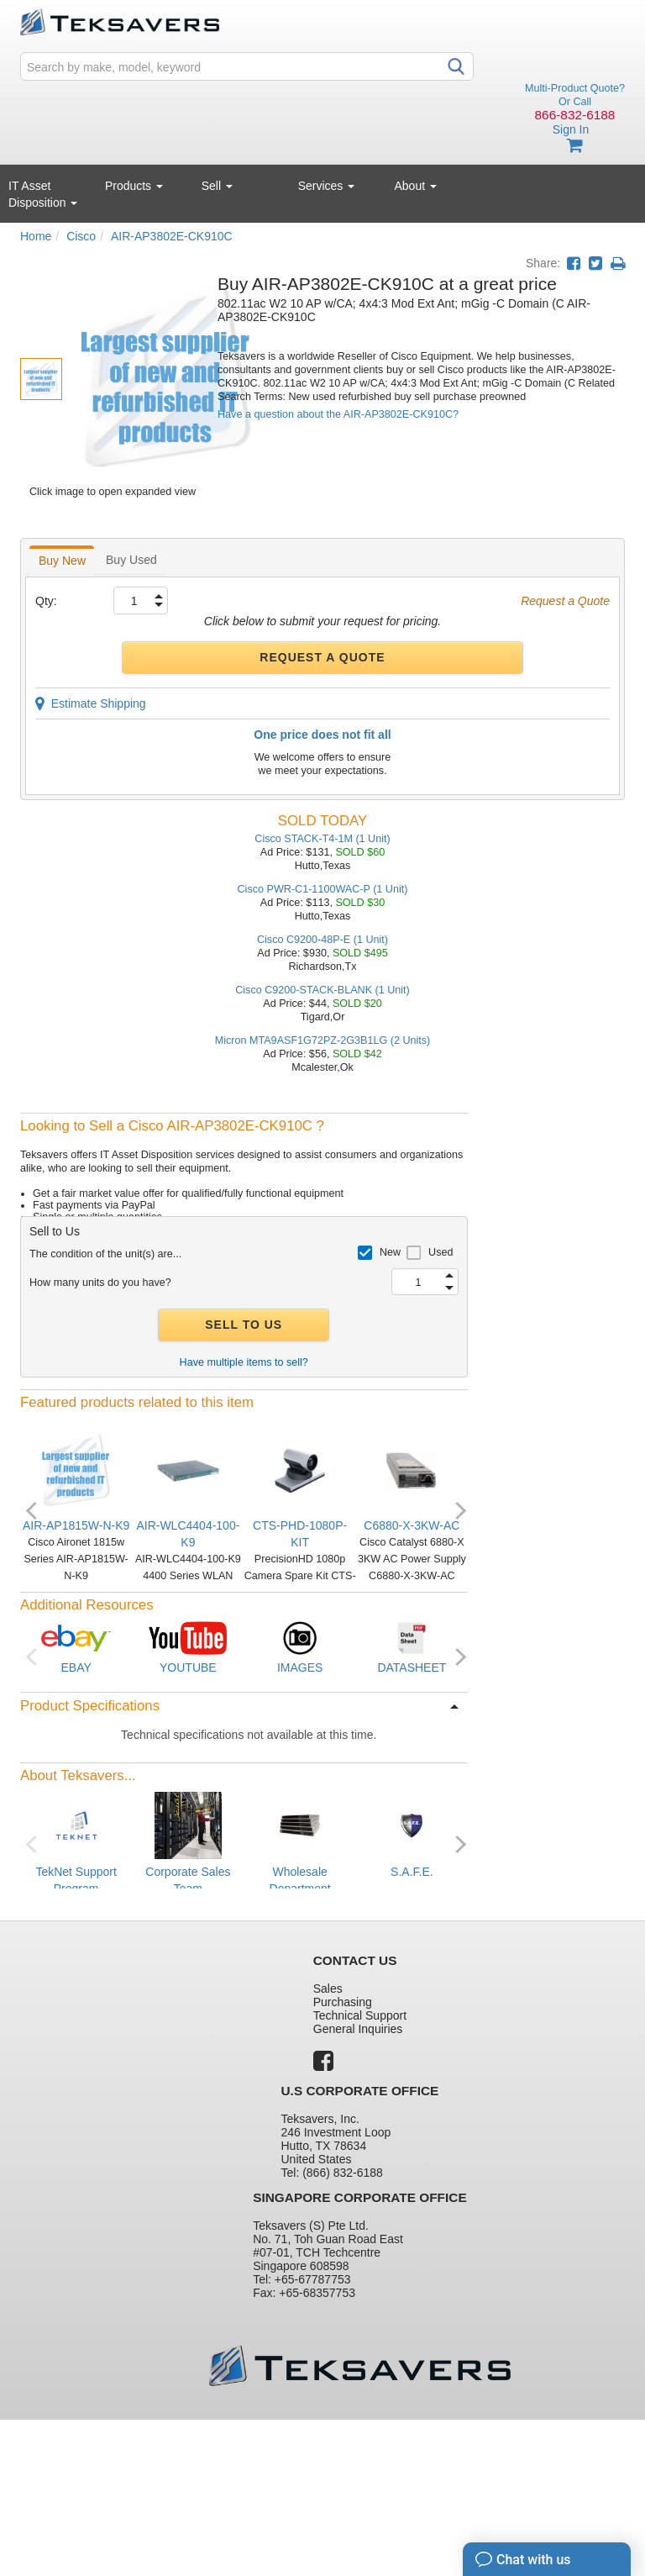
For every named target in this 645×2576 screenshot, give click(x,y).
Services (326, 185)
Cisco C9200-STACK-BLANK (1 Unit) (322, 990)
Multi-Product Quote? (575, 88)
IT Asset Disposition (42, 194)
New (390, 1252)
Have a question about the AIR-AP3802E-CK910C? (338, 414)
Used (440, 1252)
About (416, 185)
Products (134, 185)
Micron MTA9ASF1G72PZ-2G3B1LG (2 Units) (323, 1040)
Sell (217, 185)
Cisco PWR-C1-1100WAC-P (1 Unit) (323, 889)
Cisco (81, 236)
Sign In (571, 129)
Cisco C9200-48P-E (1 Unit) (322, 940)
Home (35, 236)
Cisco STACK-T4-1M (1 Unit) (322, 839)
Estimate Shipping (90, 703)
